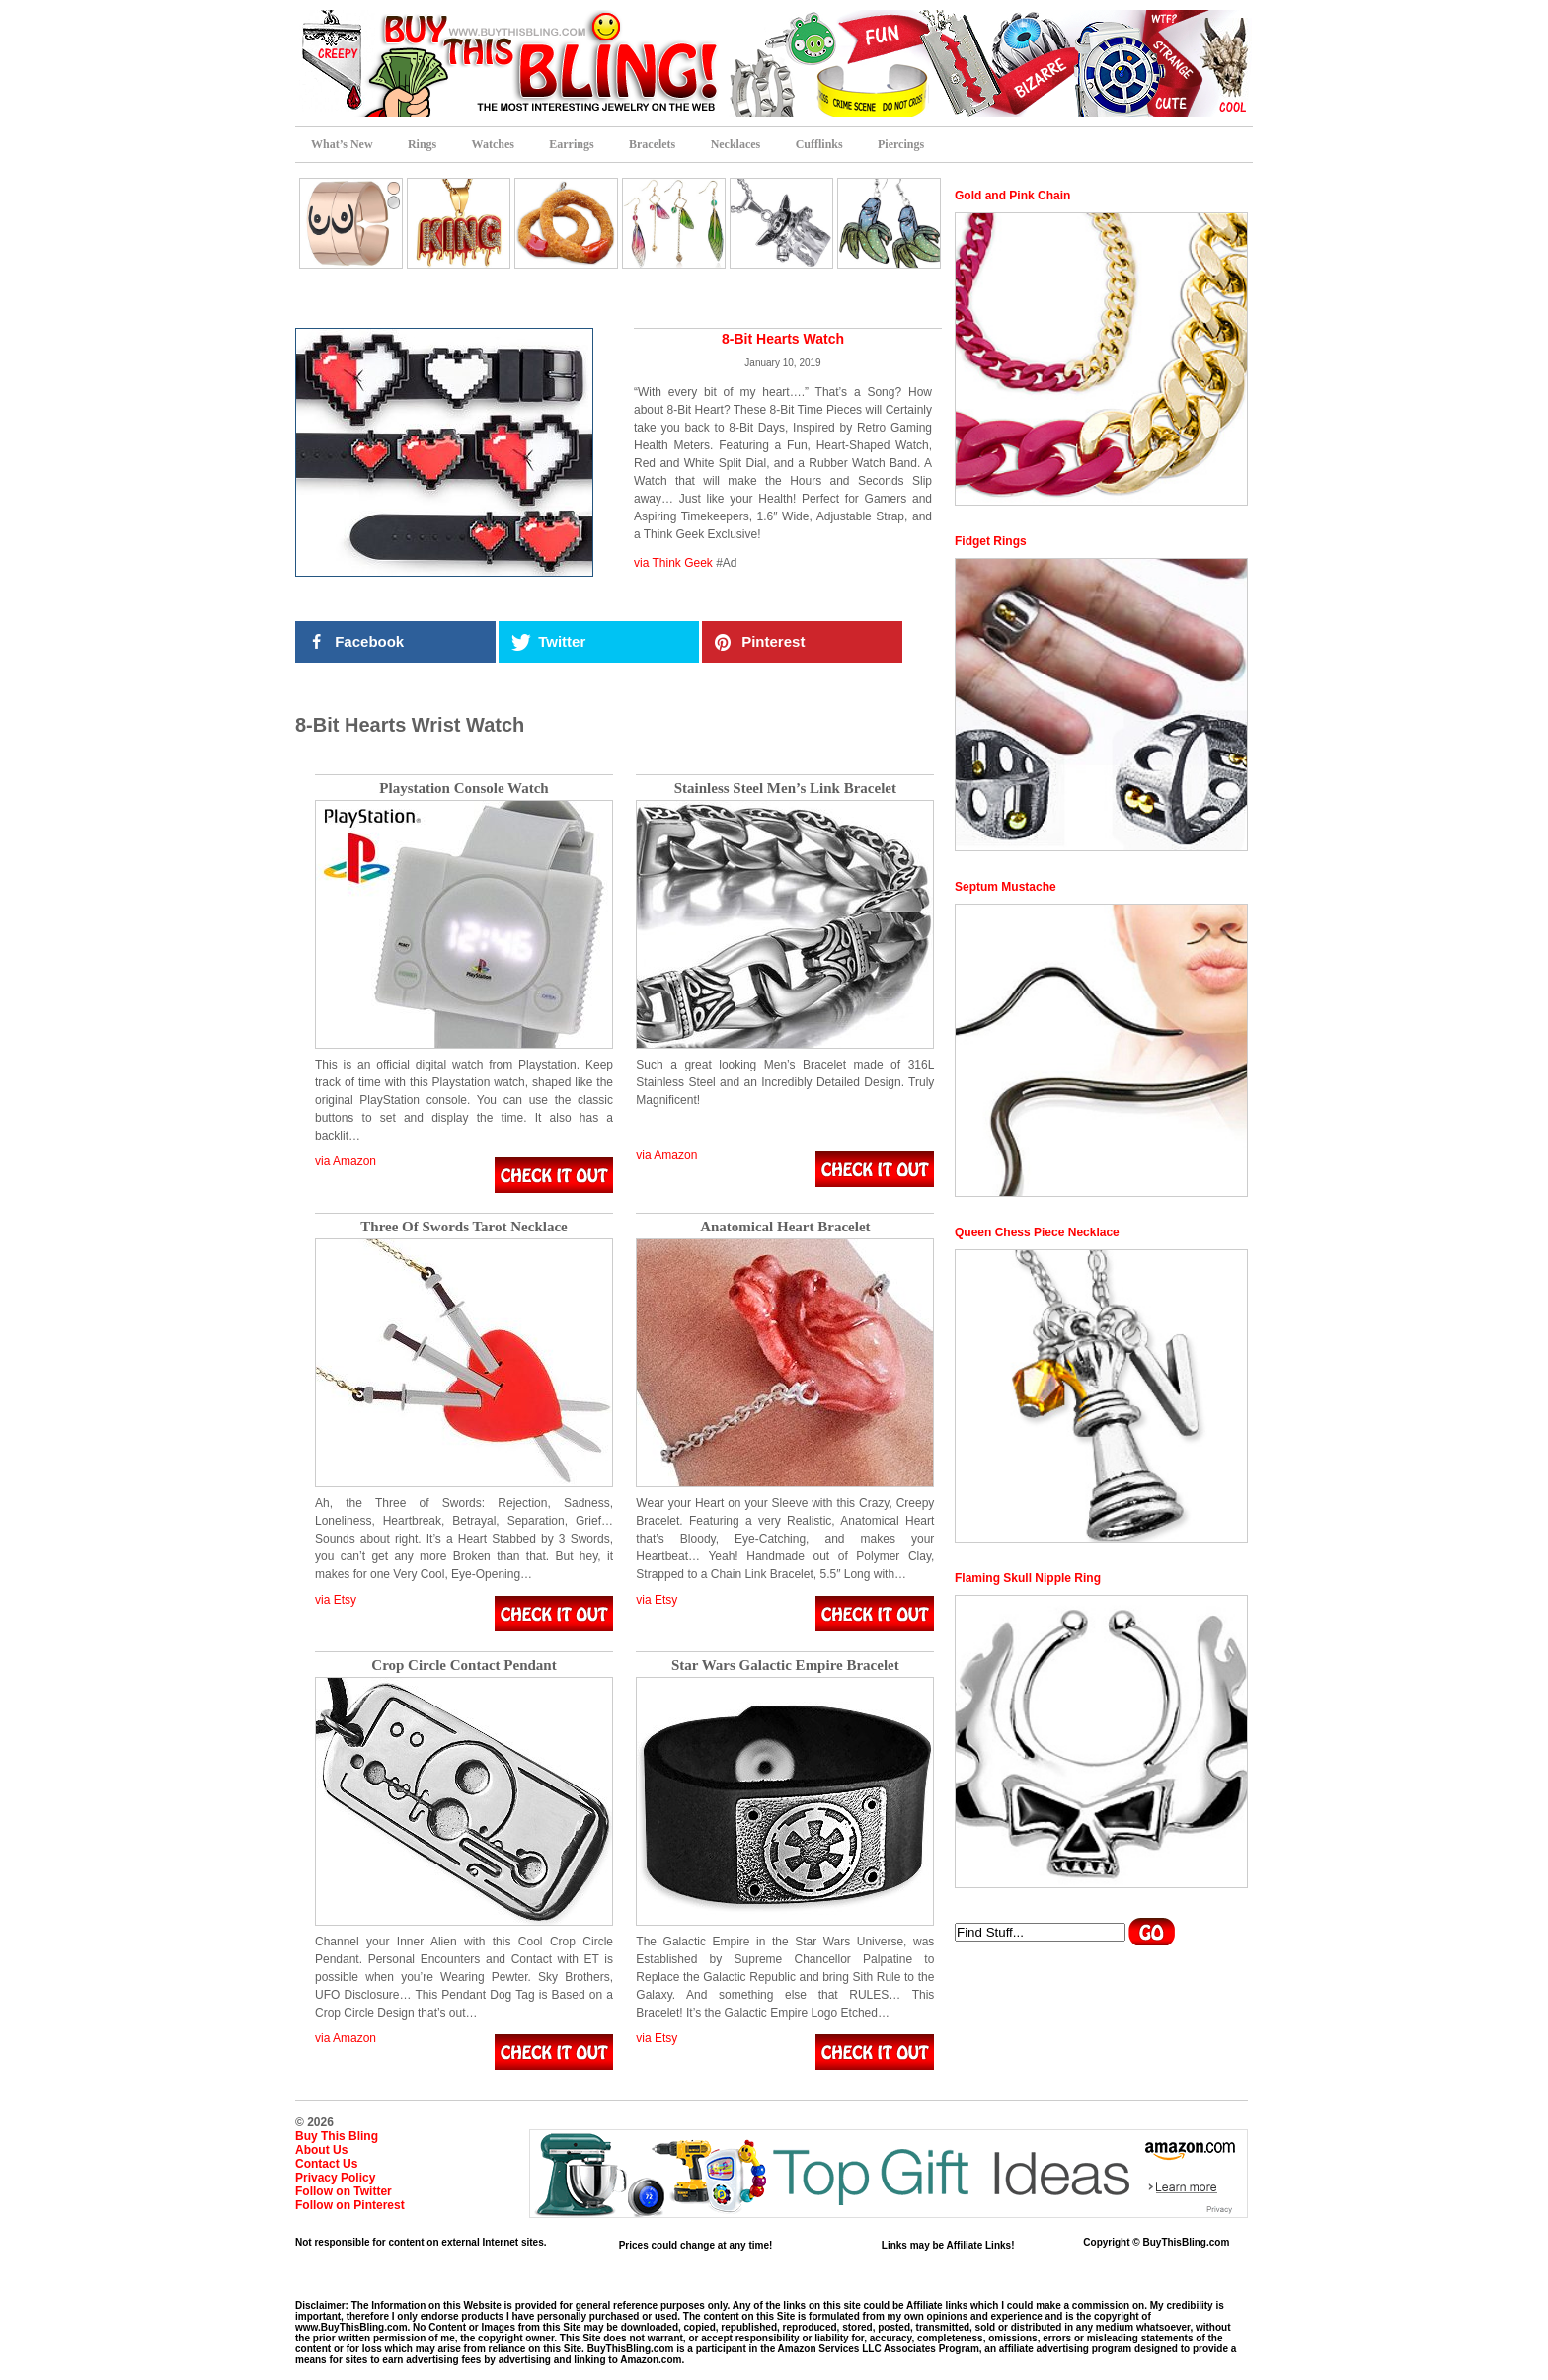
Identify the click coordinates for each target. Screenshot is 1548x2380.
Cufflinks (819, 144)
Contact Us (326, 2164)
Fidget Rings (991, 541)
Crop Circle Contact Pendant (463, 1665)
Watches (493, 144)
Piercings (901, 144)
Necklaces (736, 144)
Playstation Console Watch (463, 788)
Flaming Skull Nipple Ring (1028, 1578)
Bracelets (652, 144)
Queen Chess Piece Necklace (1037, 1232)
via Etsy (335, 1600)
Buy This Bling (336, 2136)
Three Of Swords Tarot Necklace (463, 1227)
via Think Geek (673, 563)
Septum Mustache (1005, 887)
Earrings (571, 144)
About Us (321, 2150)
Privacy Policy (335, 2177)
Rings (422, 144)
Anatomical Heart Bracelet (785, 1227)
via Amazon (345, 1161)
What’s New (342, 144)
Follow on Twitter (343, 2191)
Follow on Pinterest (350, 2205)
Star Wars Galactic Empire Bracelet (785, 1665)
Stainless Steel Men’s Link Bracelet (785, 788)
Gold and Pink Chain (1012, 195)
